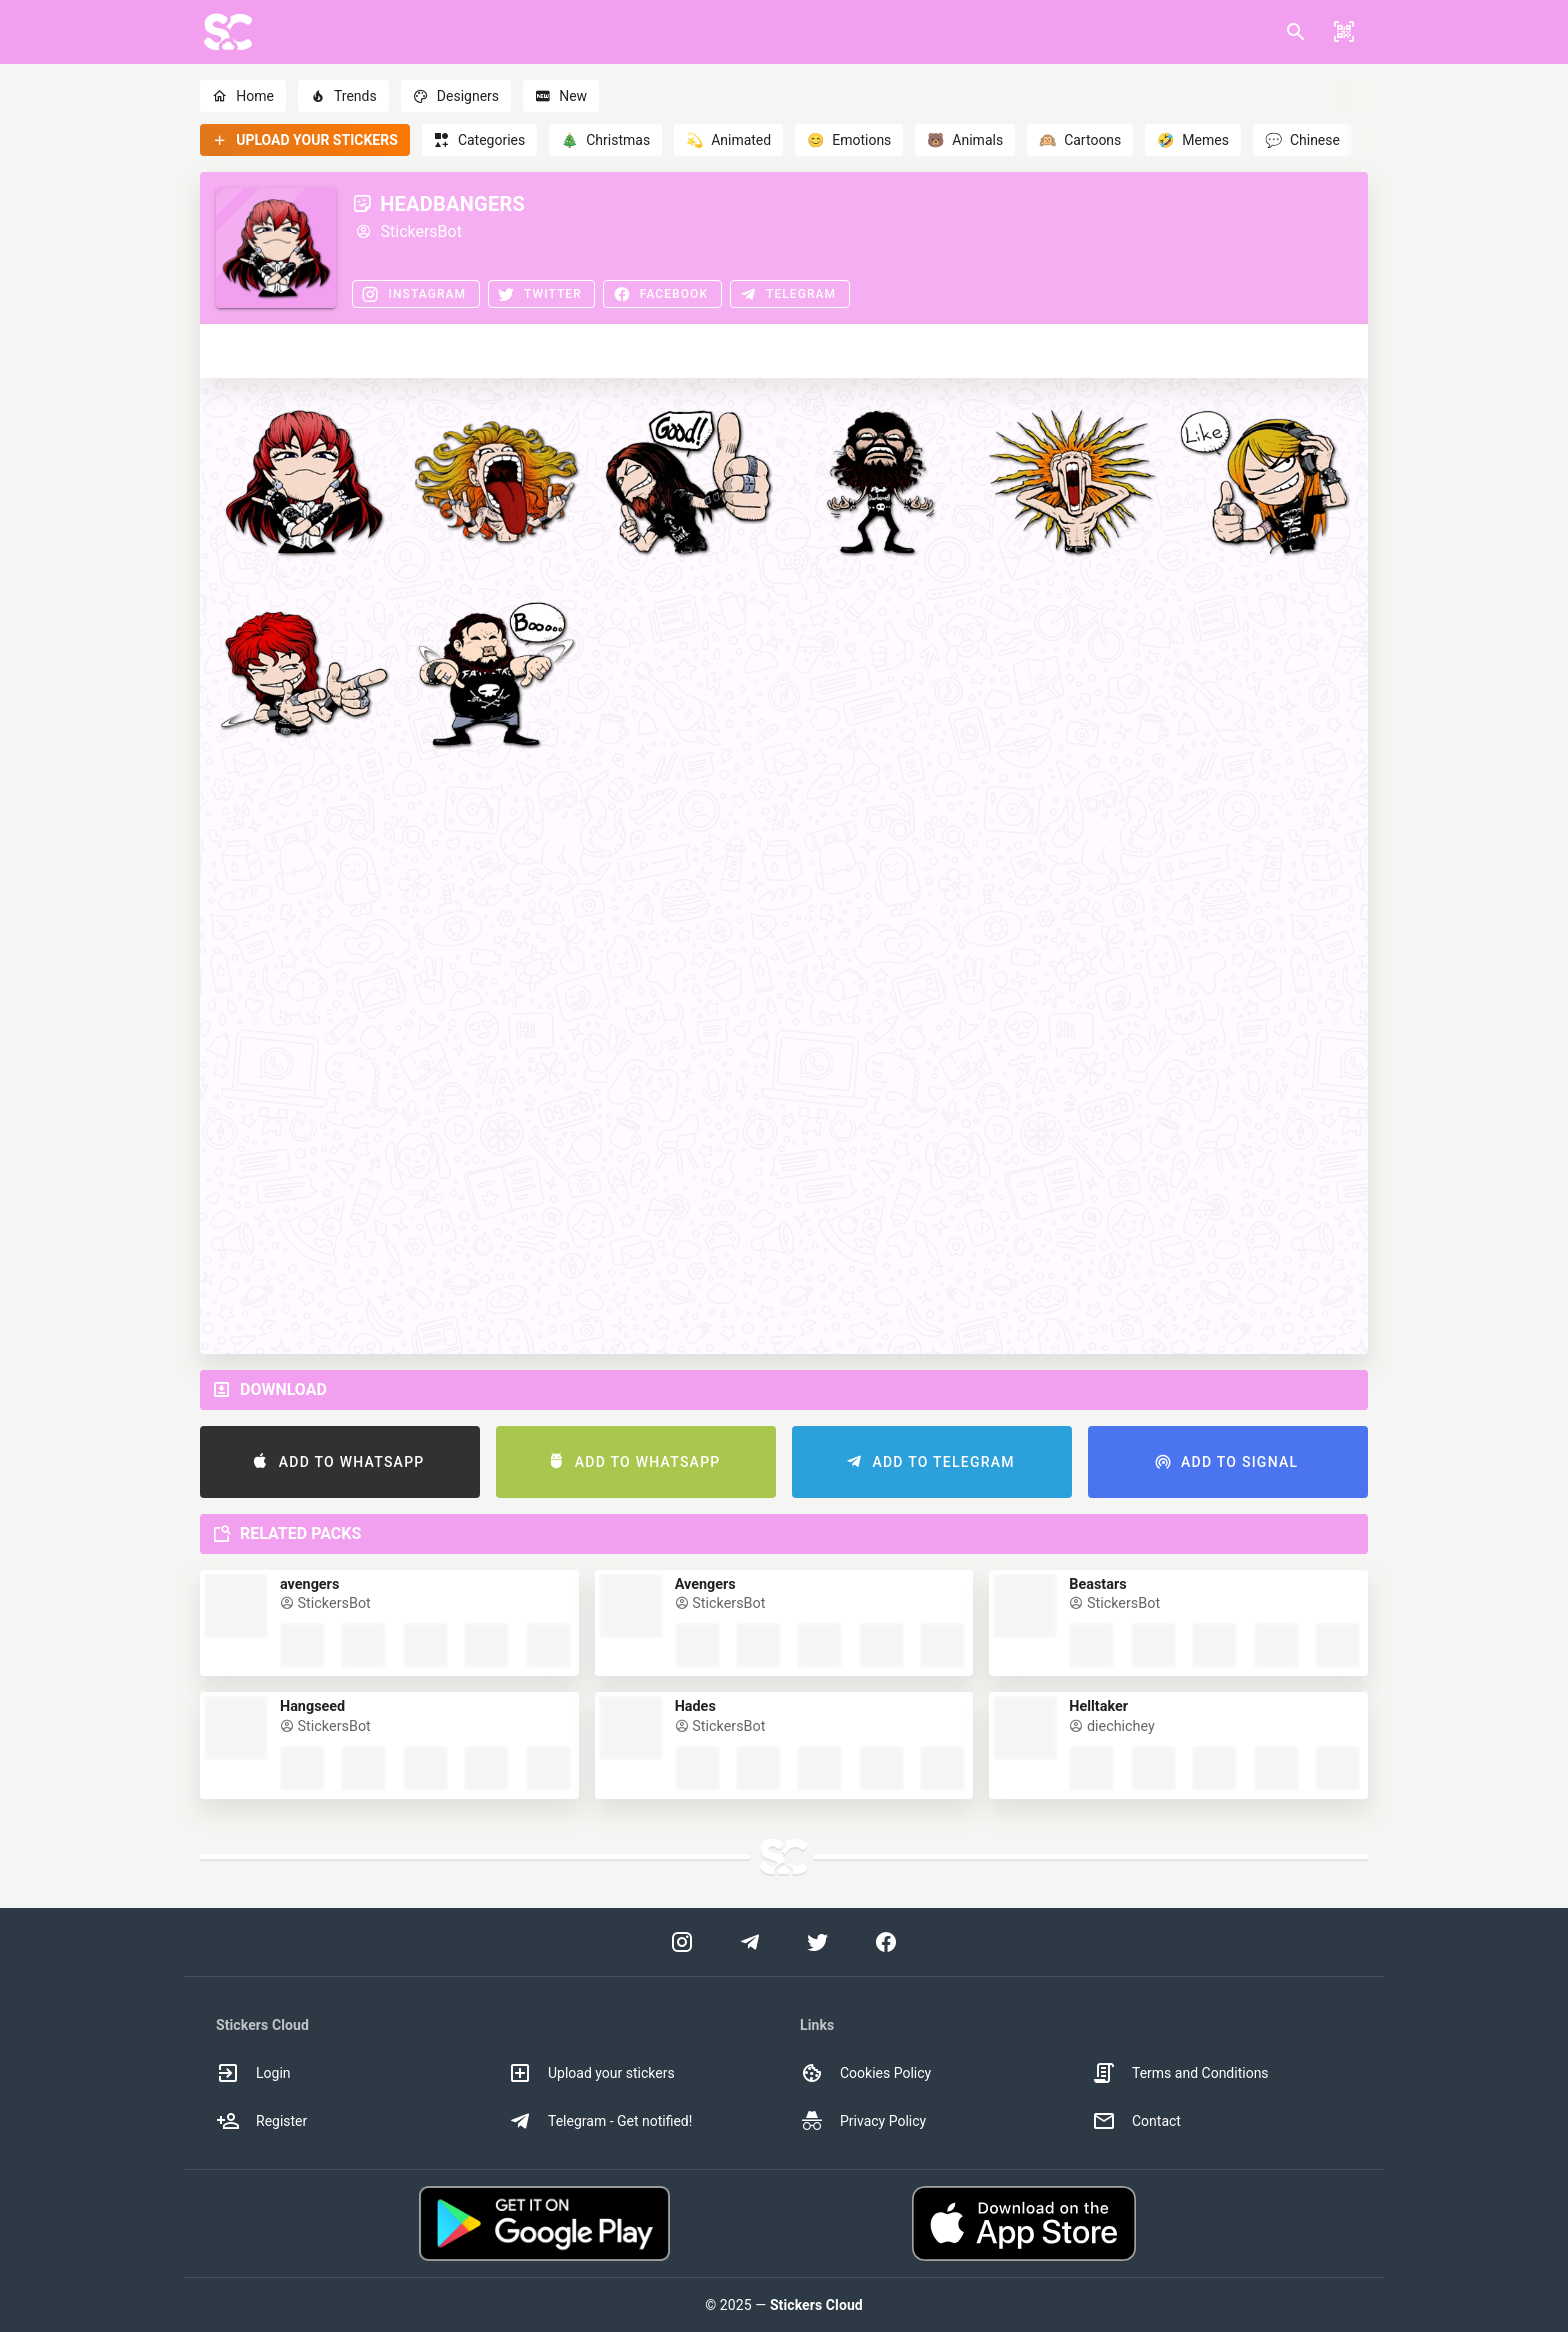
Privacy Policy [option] (863, 2121)
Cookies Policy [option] (865, 2073)
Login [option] (253, 2073)
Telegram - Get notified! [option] (600, 2121)
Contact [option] (1136, 2121)
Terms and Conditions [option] (1180, 2073)
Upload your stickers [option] (591, 2073)
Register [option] (261, 2121)
